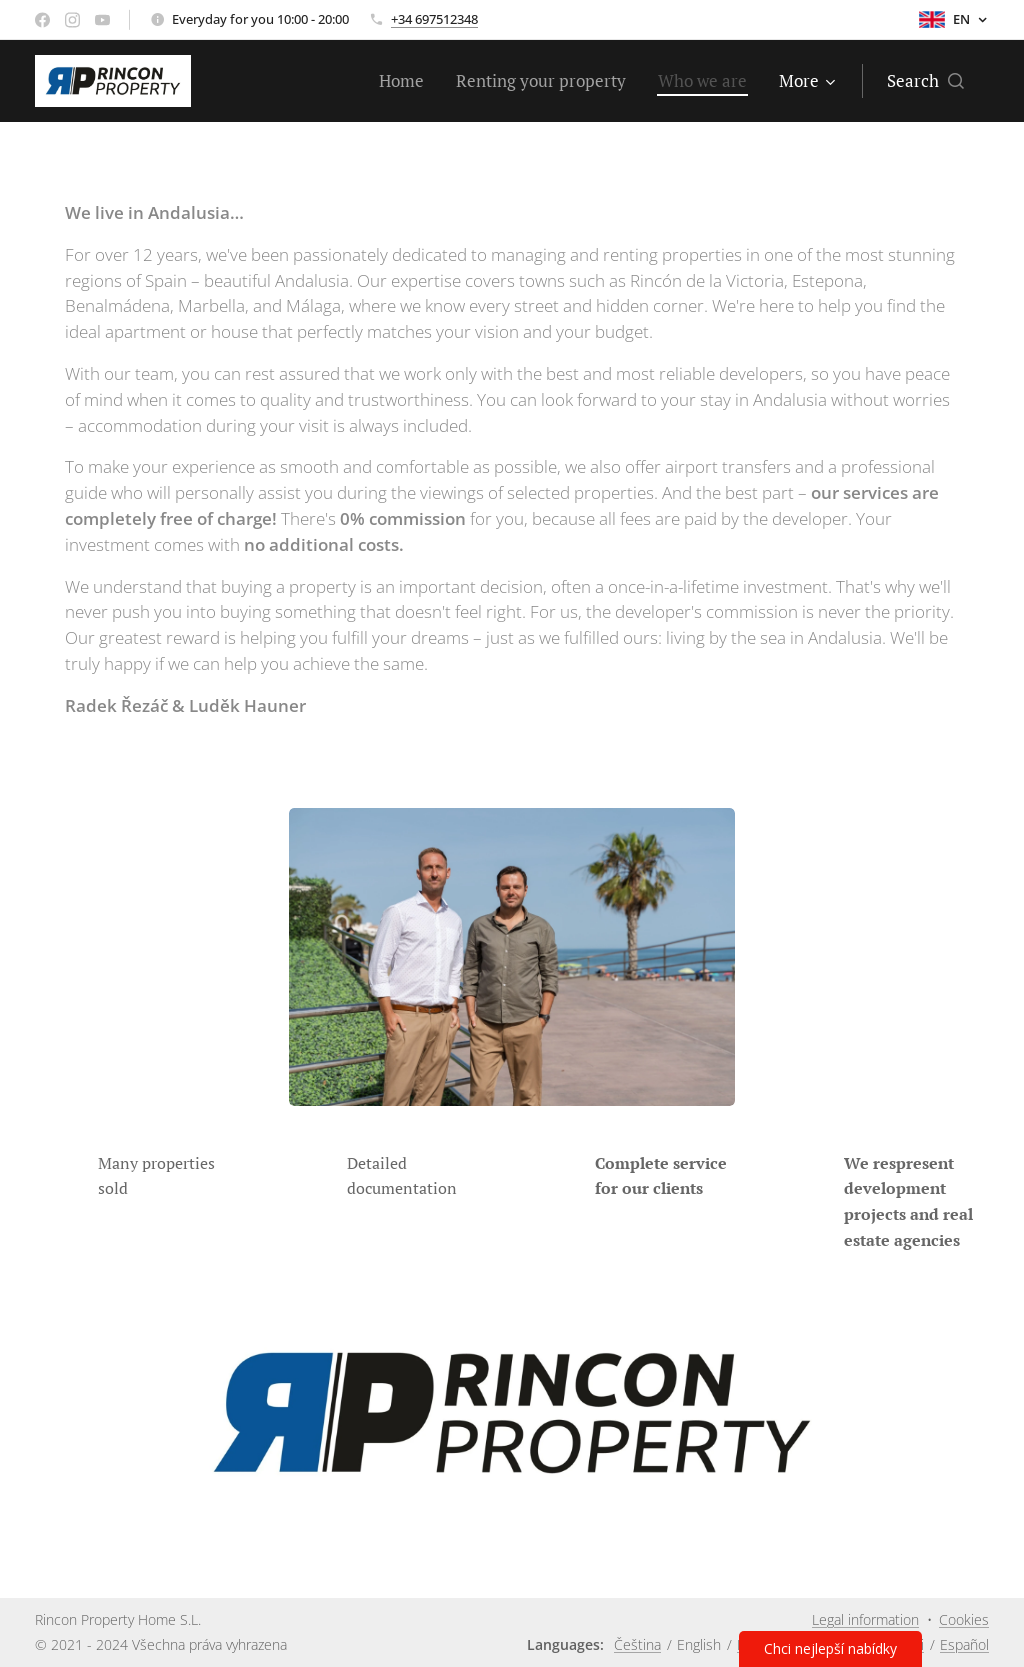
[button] (925, 81)
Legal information (865, 1619)
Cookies (964, 1619)
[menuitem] (407, 81)
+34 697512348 (434, 19)
